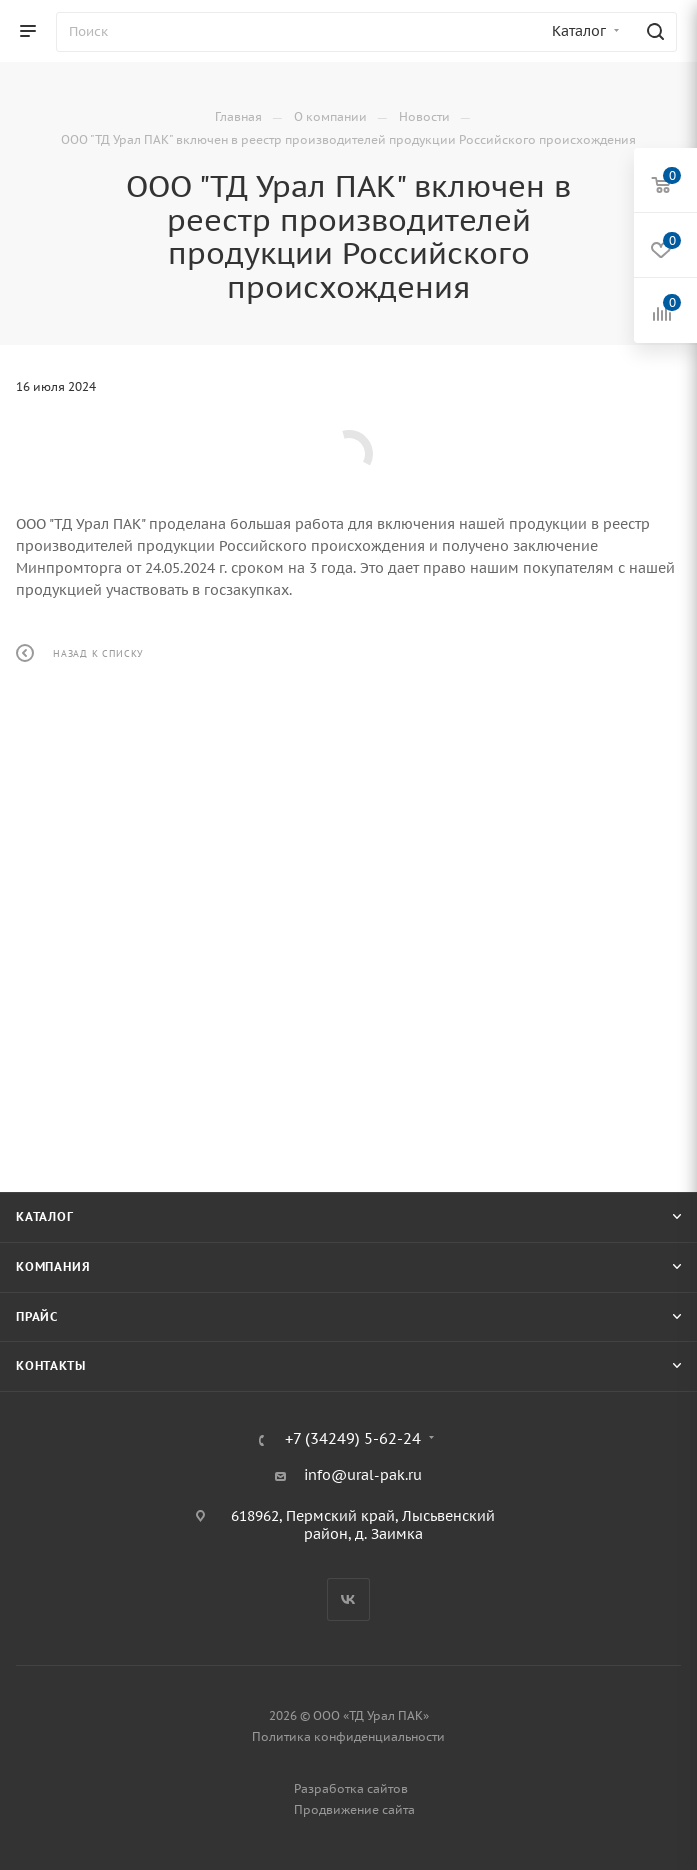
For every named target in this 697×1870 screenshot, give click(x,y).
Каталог (45, 1216)
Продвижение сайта (354, 1809)
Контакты (50, 1365)
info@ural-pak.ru (363, 1475)
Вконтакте (348, 1599)
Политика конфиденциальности (348, 1736)
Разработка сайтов (351, 1788)
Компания (53, 1266)
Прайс (37, 1316)
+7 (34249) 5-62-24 (353, 1439)
